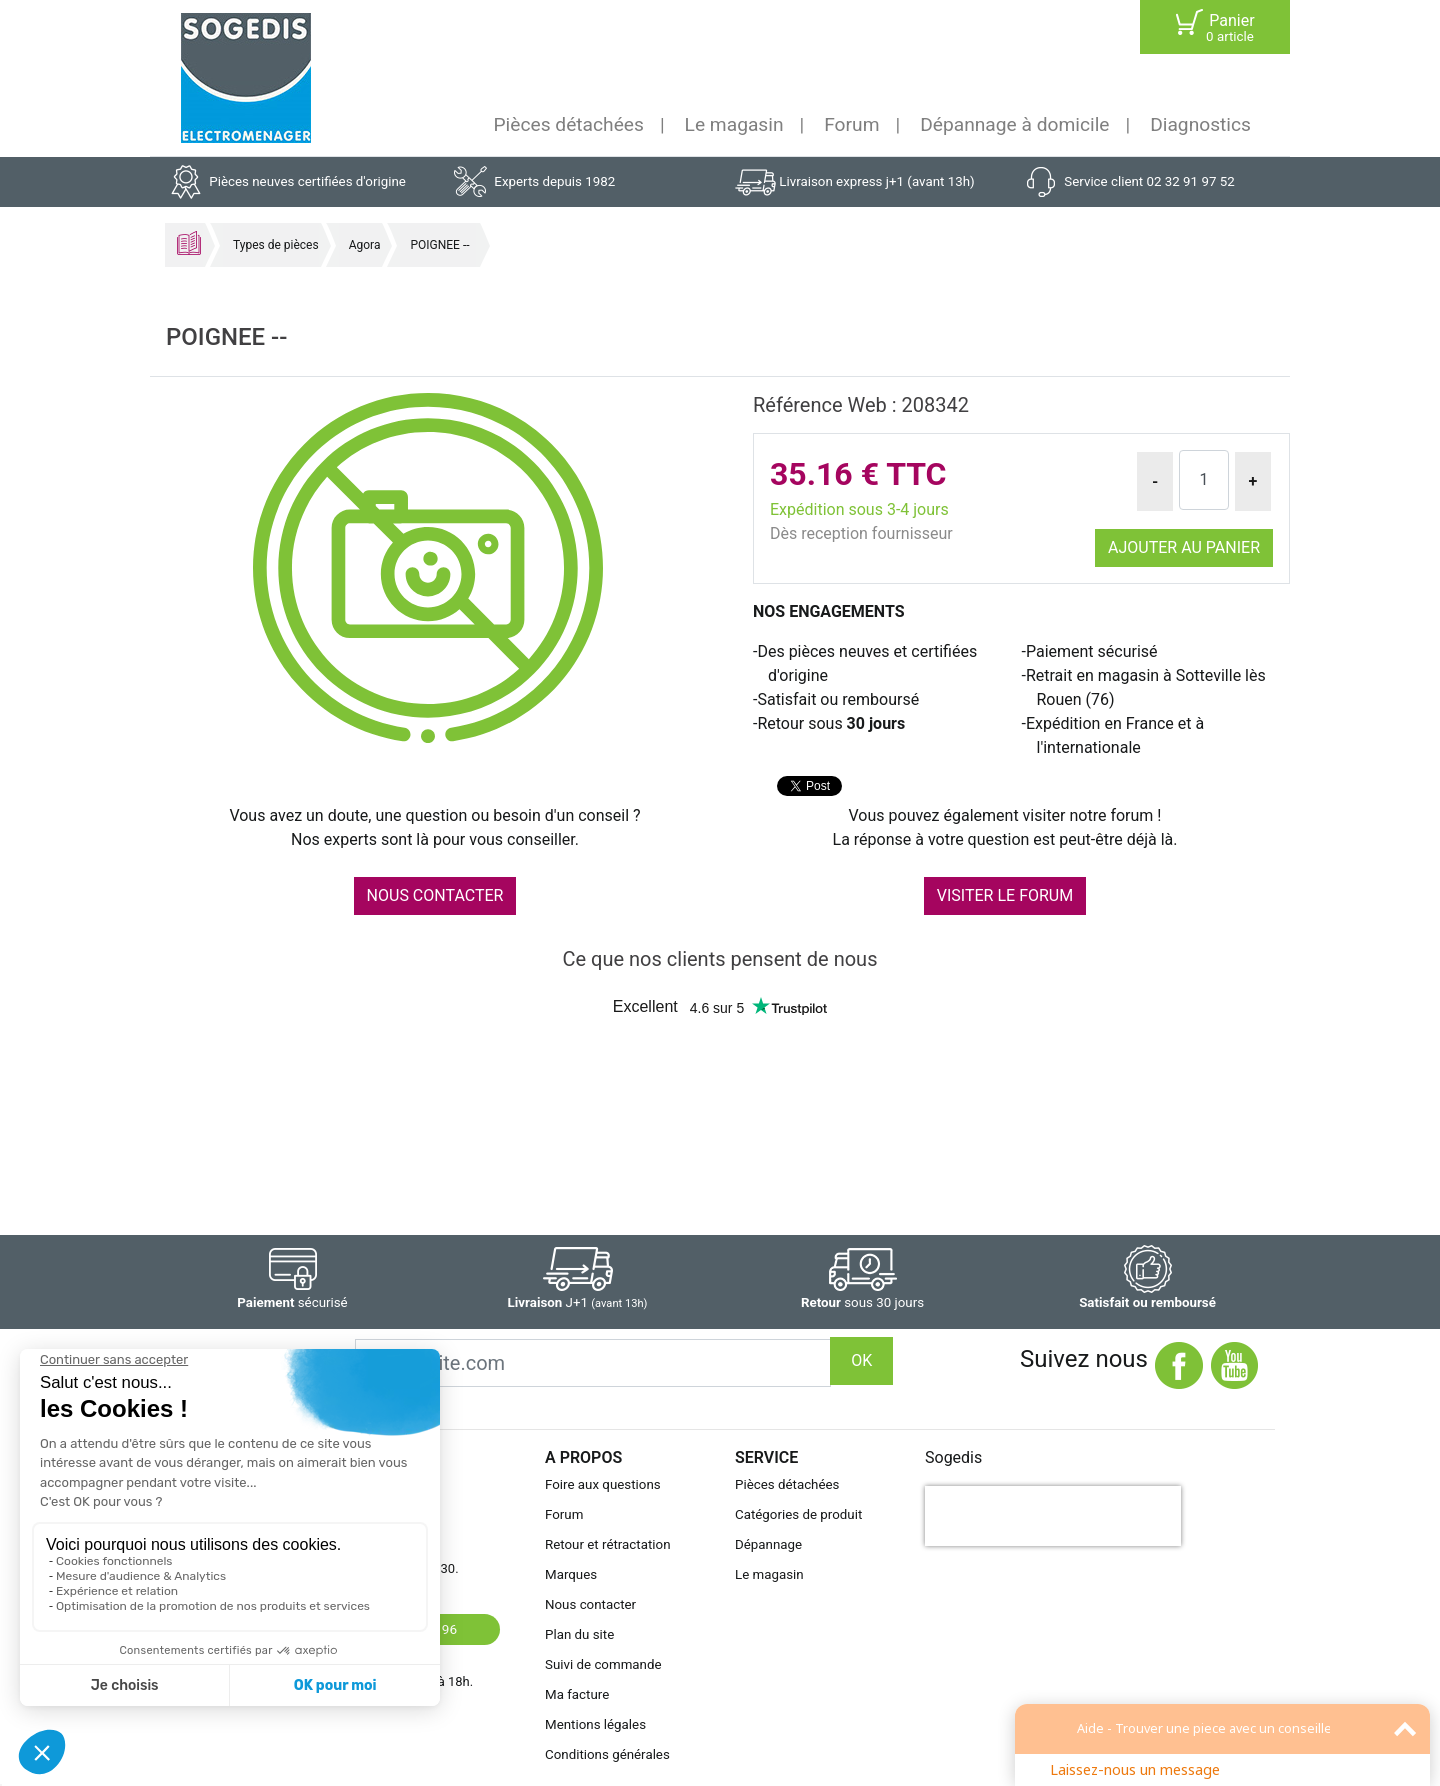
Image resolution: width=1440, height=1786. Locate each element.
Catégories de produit (798, 1514)
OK (861, 1360)
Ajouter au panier (1184, 547)
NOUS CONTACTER (435, 895)
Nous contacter (590, 1604)
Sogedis (953, 1457)
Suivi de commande (603, 1664)
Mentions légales (595, 1724)
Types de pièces (276, 245)
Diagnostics (1200, 124)
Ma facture (577, 1694)
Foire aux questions (603, 1484)
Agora (365, 245)
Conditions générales (607, 1754)
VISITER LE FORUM (1005, 895)
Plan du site (579, 1634)
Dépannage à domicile (1014, 124)
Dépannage (768, 1544)
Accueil (189, 243)
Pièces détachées (569, 124)
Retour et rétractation (608, 1544)
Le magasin (734, 124)
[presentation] (1053, 1516)
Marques (571, 1574)
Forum (851, 124)
